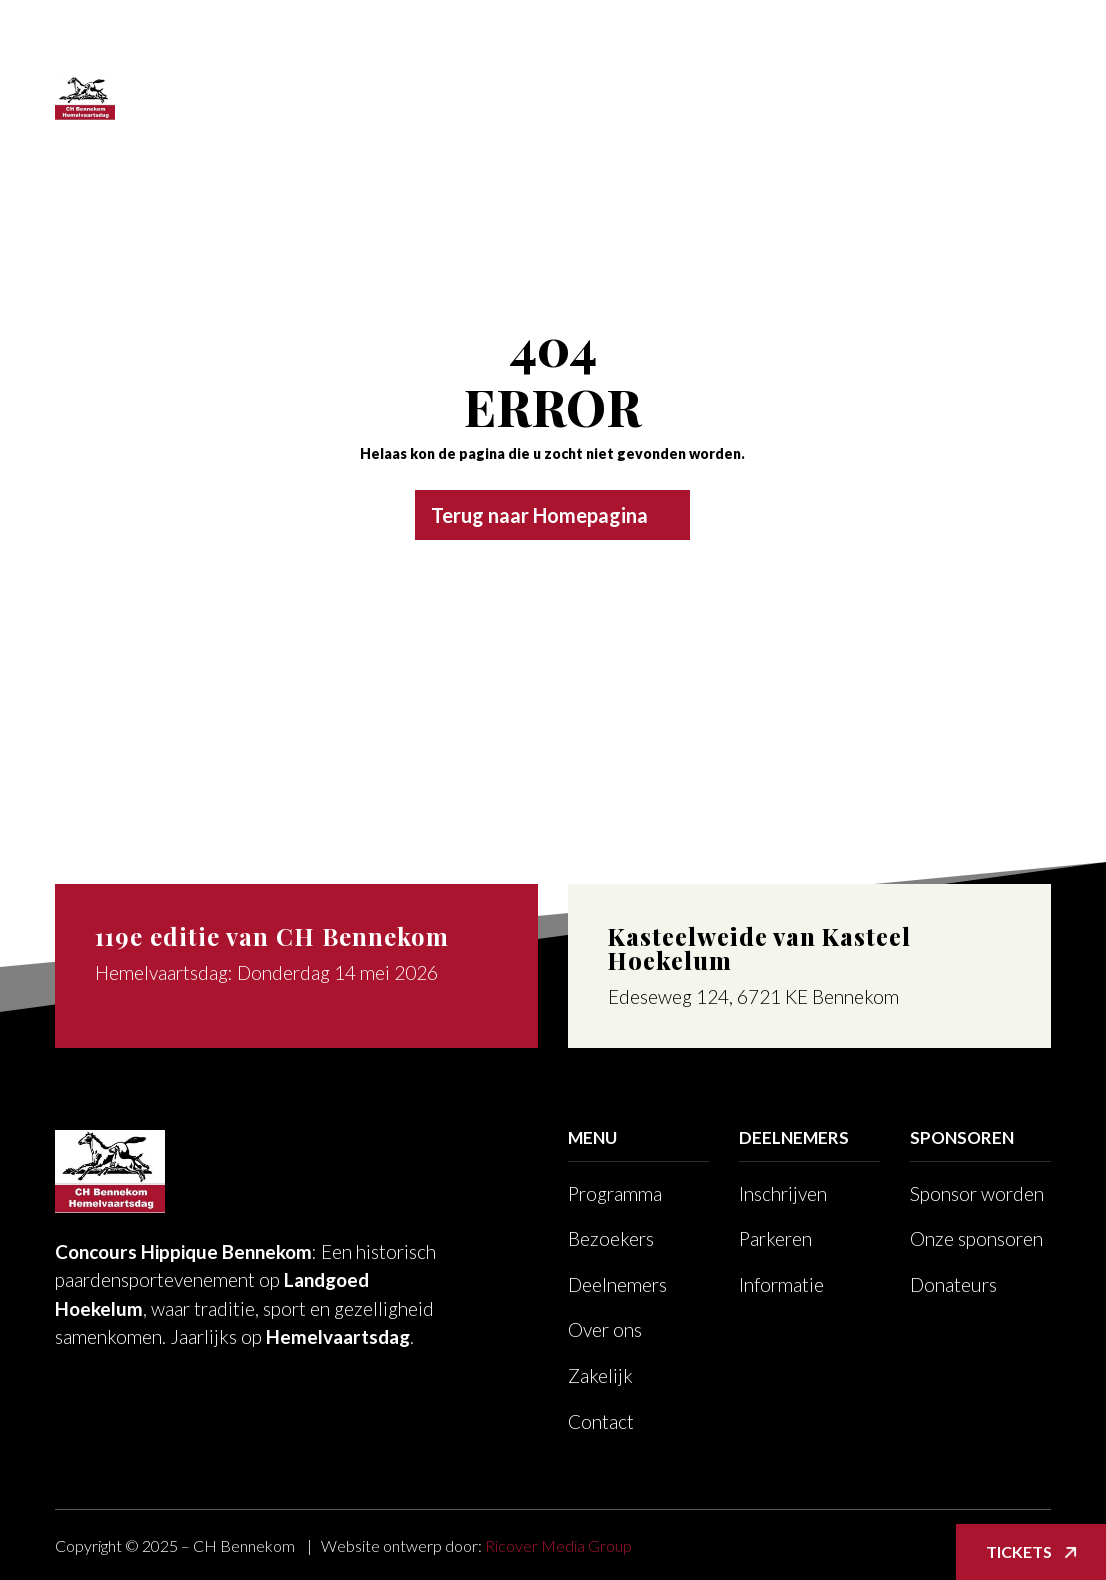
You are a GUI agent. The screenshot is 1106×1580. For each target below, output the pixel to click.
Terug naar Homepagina (539, 515)
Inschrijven (783, 1193)
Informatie (781, 1284)
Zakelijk (824, 59)
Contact (345, 135)
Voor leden (242, 135)
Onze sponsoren (976, 1238)
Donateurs (953, 1284)
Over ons (709, 59)
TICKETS (441, 135)
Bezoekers (456, 59)
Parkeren (775, 1238)
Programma (318, 59)
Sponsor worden (977, 1193)
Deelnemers (576, 59)
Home (220, 59)
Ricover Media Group (558, 1545)
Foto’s (926, 59)
